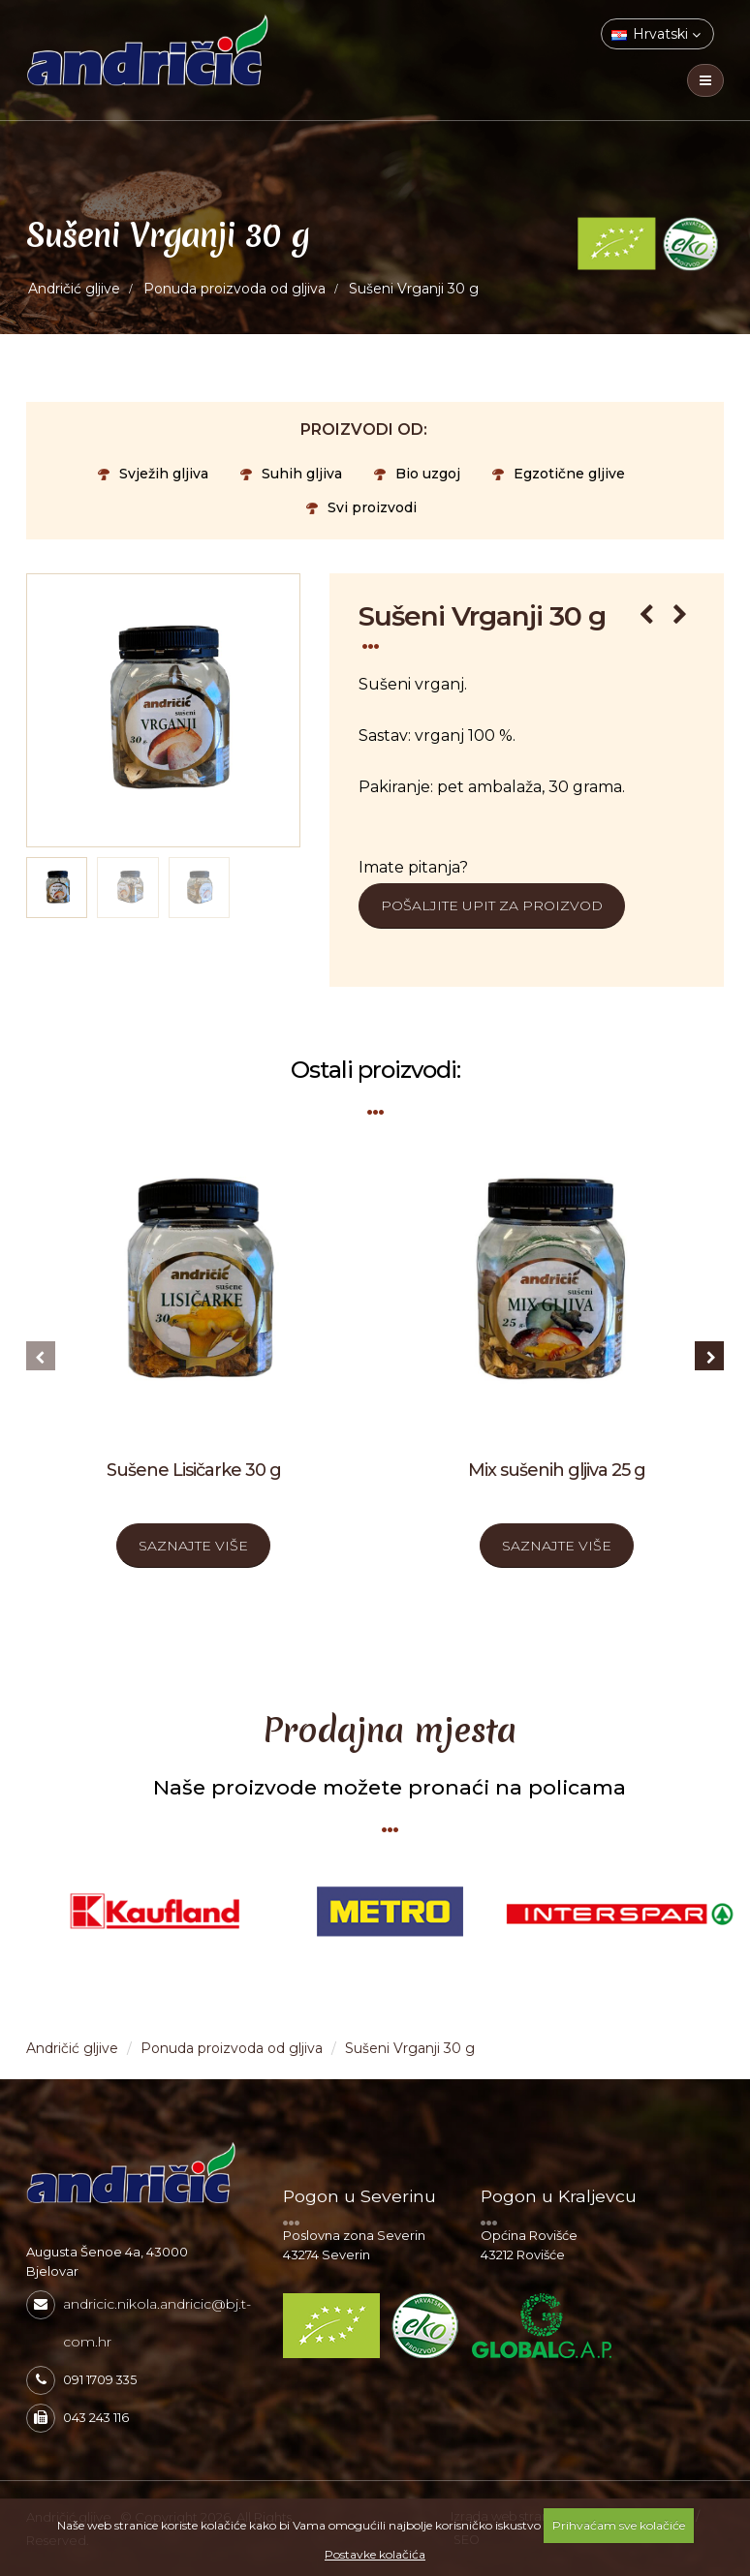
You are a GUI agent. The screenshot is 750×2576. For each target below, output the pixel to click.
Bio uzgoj (417, 473)
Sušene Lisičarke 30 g (194, 1470)
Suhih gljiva (291, 473)
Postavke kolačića (375, 2554)
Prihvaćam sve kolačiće (618, 2525)
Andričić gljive (74, 288)
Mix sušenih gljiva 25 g (556, 1470)
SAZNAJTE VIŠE (193, 1545)
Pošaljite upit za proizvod (492, 905)
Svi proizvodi (361, 507)
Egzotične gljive (558, 473)
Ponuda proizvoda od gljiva (234, 288)
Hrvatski (656, 34)
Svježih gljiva (153, 473)
